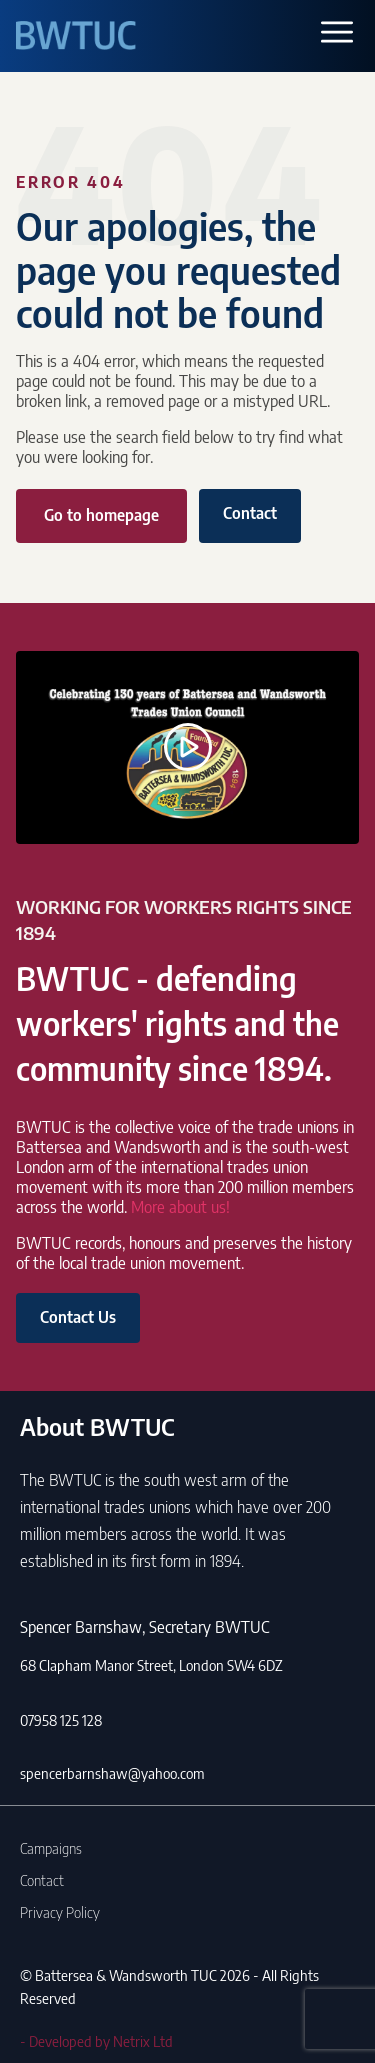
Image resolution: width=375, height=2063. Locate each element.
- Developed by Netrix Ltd (96, 2041)
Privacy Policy (60, 1912)
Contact (250, 513)
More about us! (180, 1207)
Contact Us (78, 1317)
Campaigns (51, 1848)
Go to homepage (101, 515)
